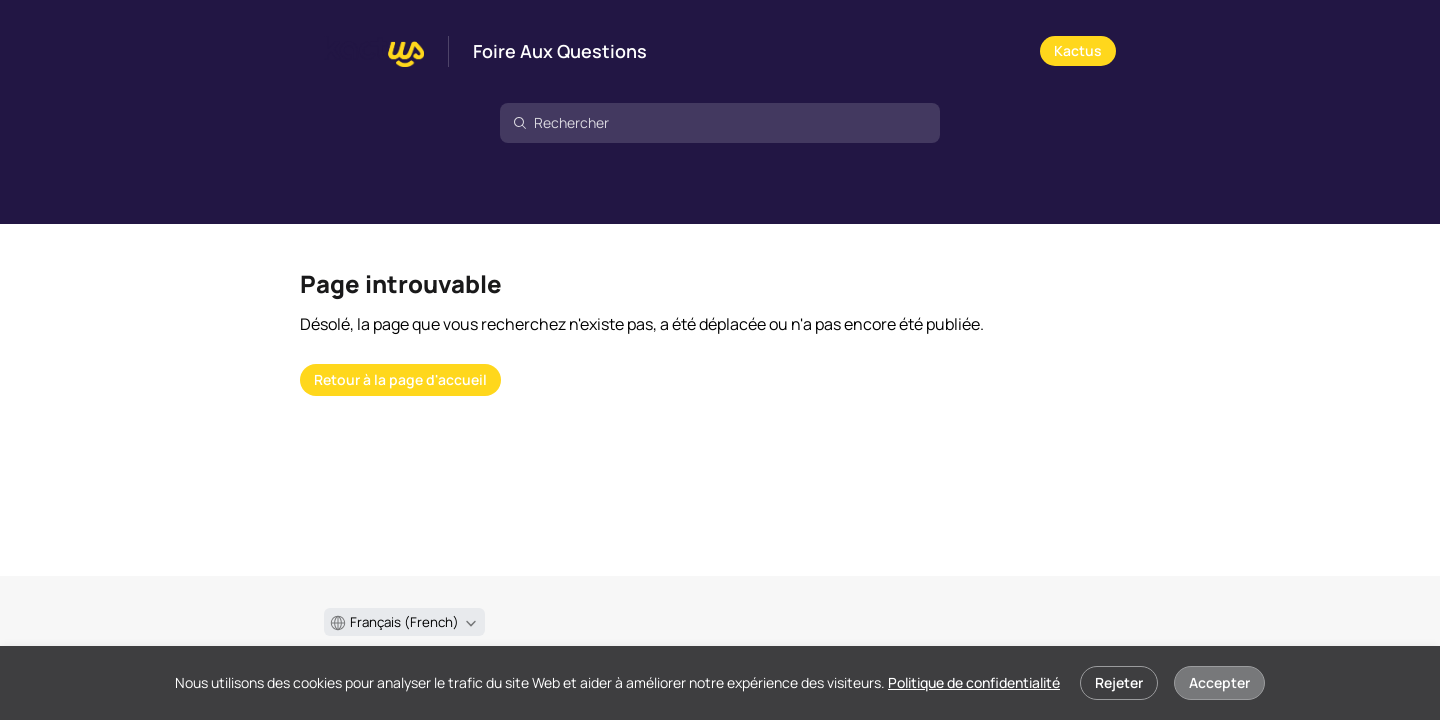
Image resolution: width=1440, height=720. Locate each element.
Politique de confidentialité (974, 682)
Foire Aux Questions (560, 52)
